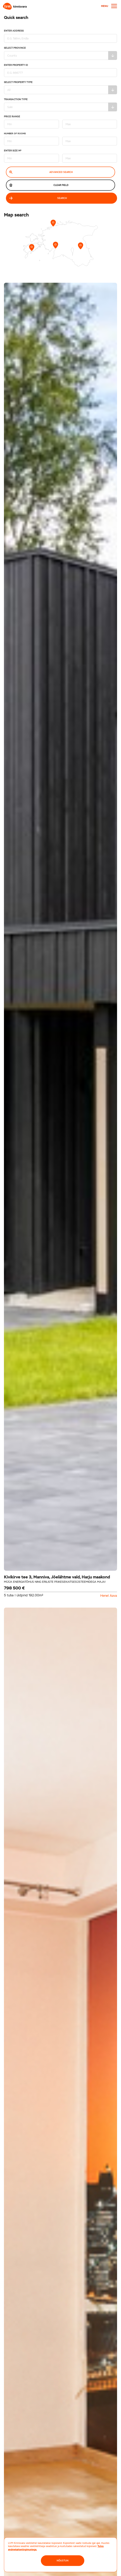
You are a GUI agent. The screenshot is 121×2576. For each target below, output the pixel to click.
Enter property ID (60, 70)
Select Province (60, 53)
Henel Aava (108, 1595)
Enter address (60, 36)
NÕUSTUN (62, 2560)
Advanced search (41, 172)
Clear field (38, 185)
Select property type (60, 87)
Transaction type (60, 104)
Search (38, 198)
